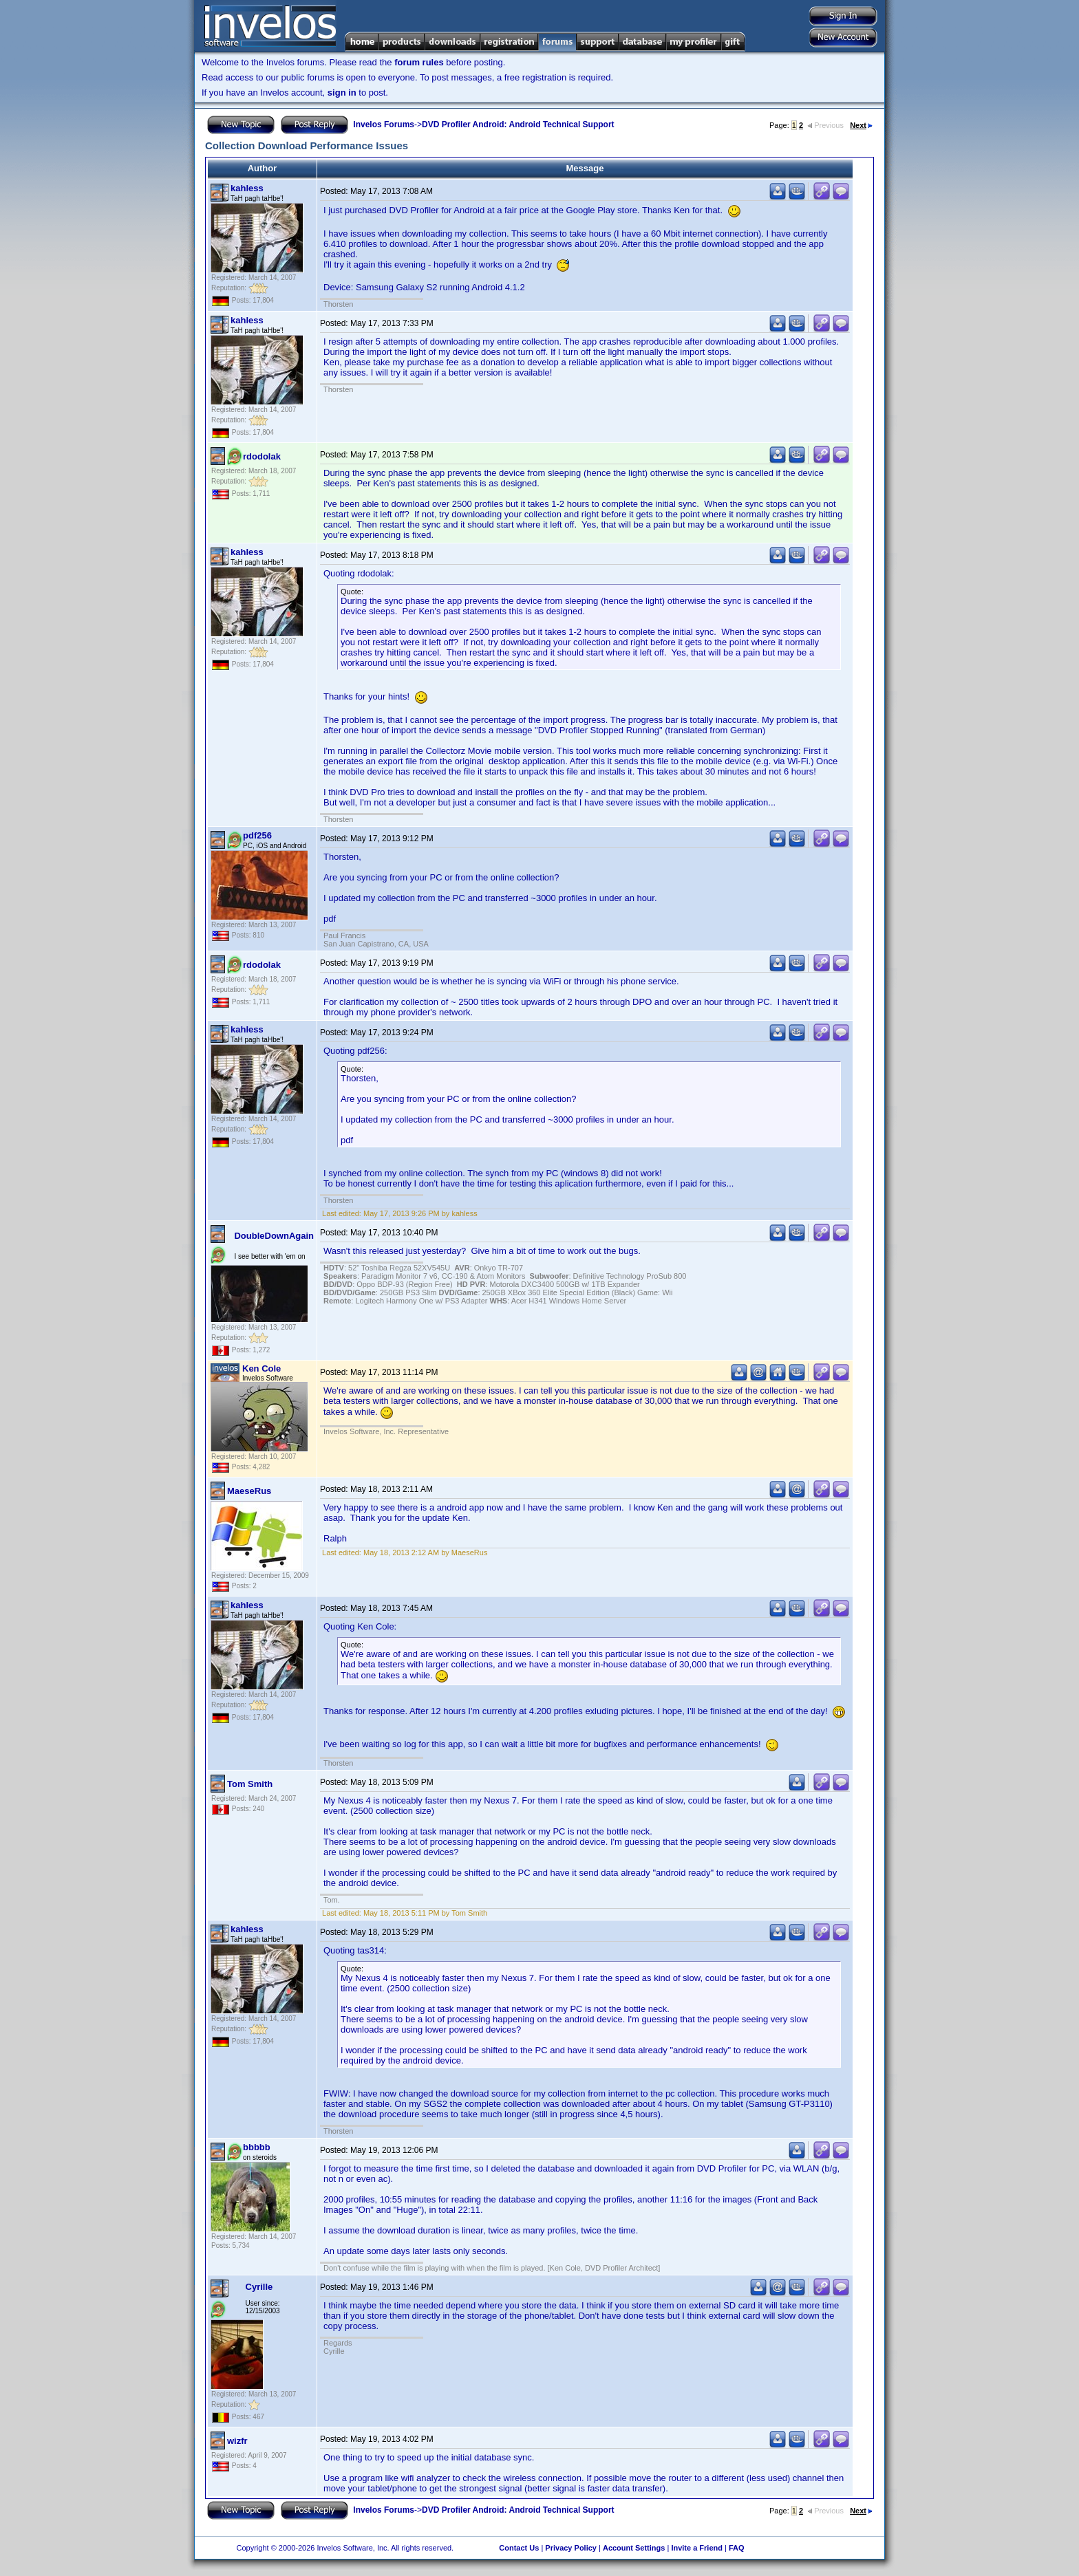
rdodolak (262, 456)
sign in (342, 92)
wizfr (237, 2441)
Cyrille (259, 2287)
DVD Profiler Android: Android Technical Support (518, 124)
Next (861, 125)
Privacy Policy (571, 2548)
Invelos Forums (383, 124)
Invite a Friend (697, 2548)
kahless (247, 188)
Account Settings (634, 2548)
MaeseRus (249, 1491)
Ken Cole (261, 1368)
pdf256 (257, 835)
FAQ (737, 2548)
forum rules (419, 62)
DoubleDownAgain (274, 1236)
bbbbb (256, 2147)
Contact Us (519, 2548)
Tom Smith (250, 1784)
